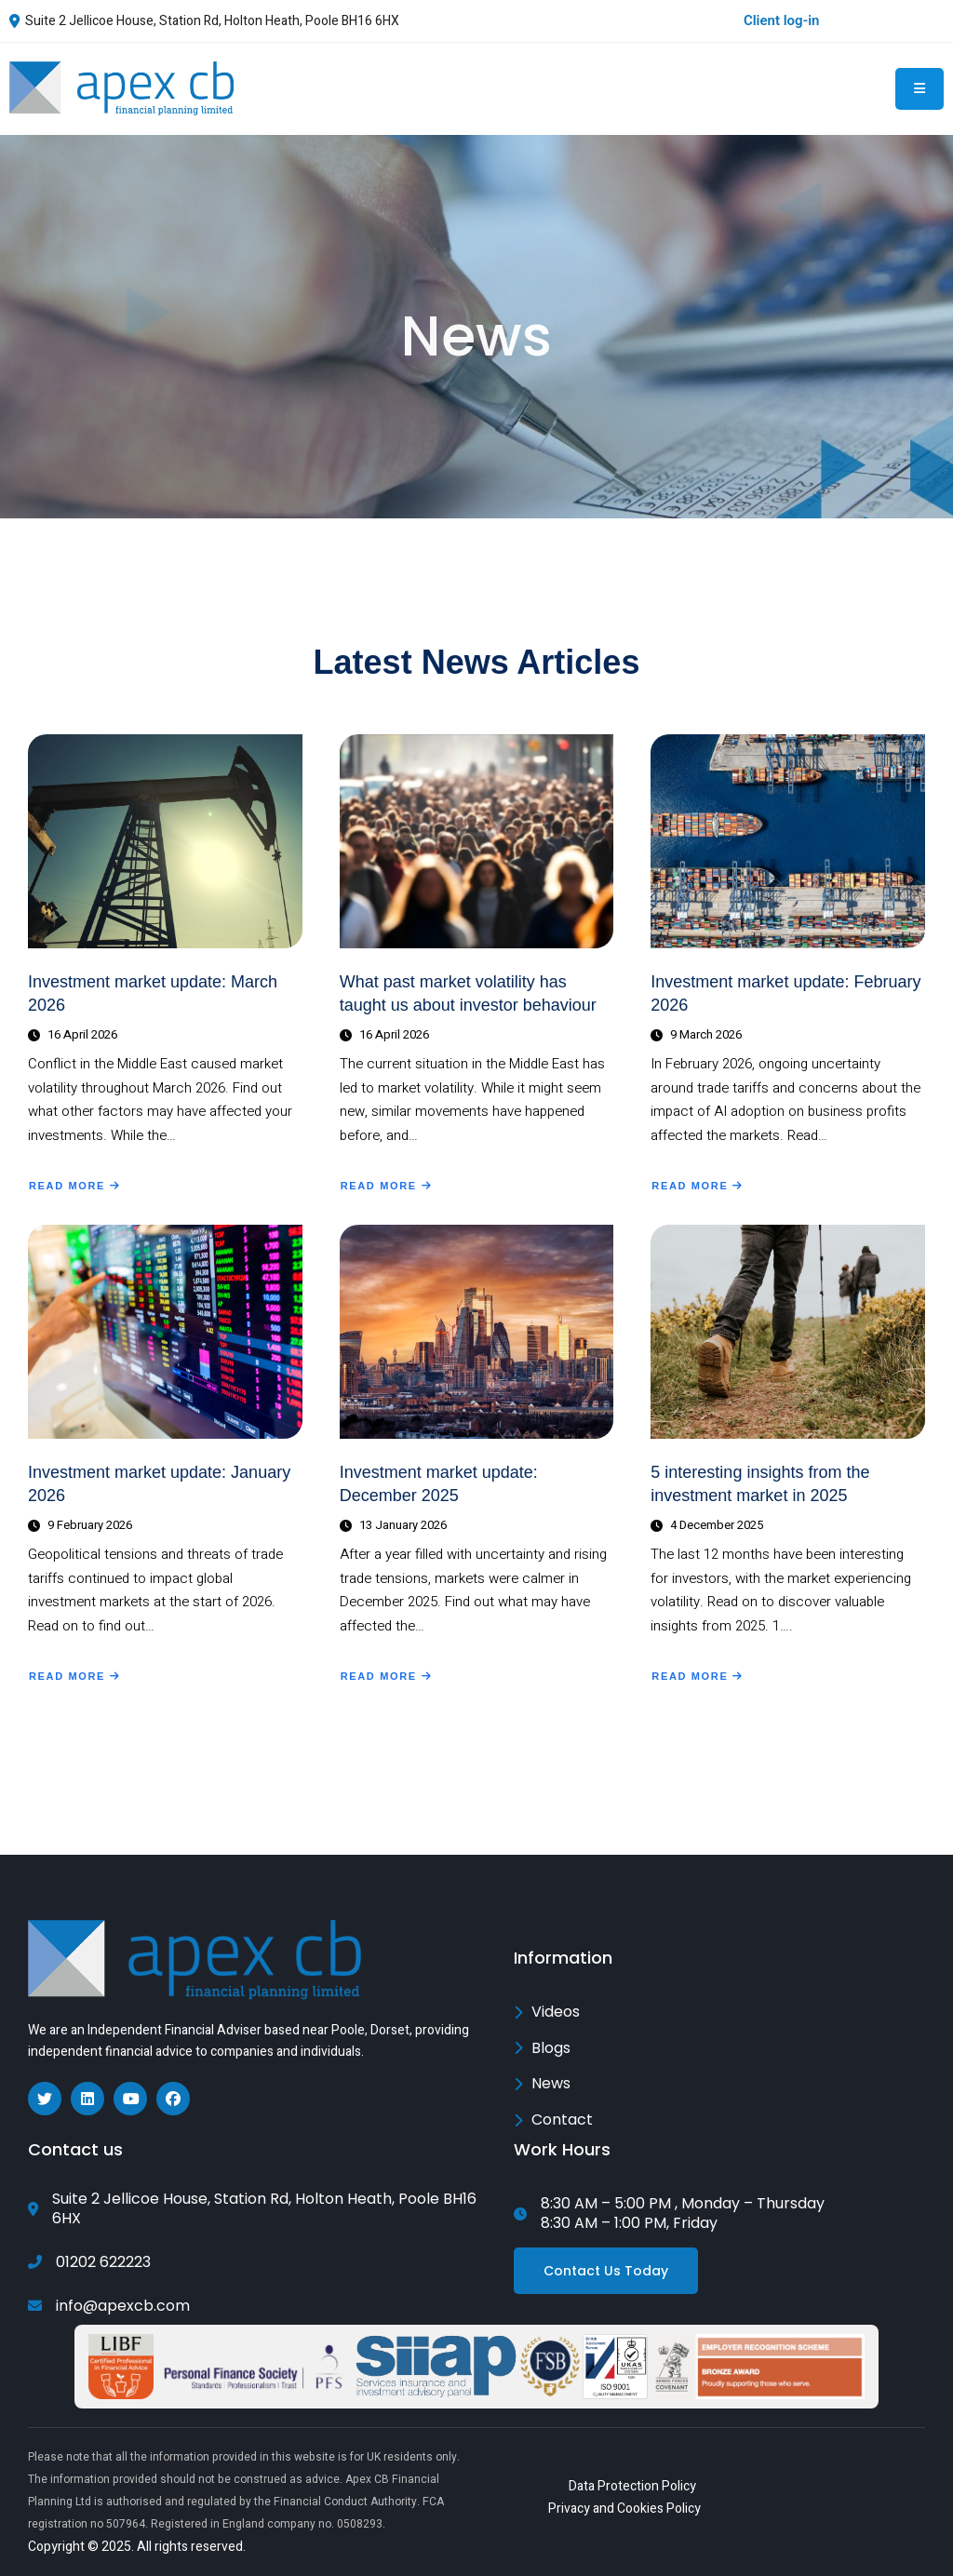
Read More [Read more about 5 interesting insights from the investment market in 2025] (697, 1677)
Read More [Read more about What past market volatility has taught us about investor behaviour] (386, 1187)
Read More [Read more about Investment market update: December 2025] (386, 1677)
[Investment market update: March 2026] (165, 841)
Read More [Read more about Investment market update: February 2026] (697, 1187)
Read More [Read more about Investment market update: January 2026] (74, 1677)
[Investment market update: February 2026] (788, 841)
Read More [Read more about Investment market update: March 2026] (74, 1187)
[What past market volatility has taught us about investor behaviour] (477, 841)
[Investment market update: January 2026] (165, 1332)
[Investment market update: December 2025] (477, 1332)
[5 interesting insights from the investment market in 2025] (788, 1332)
